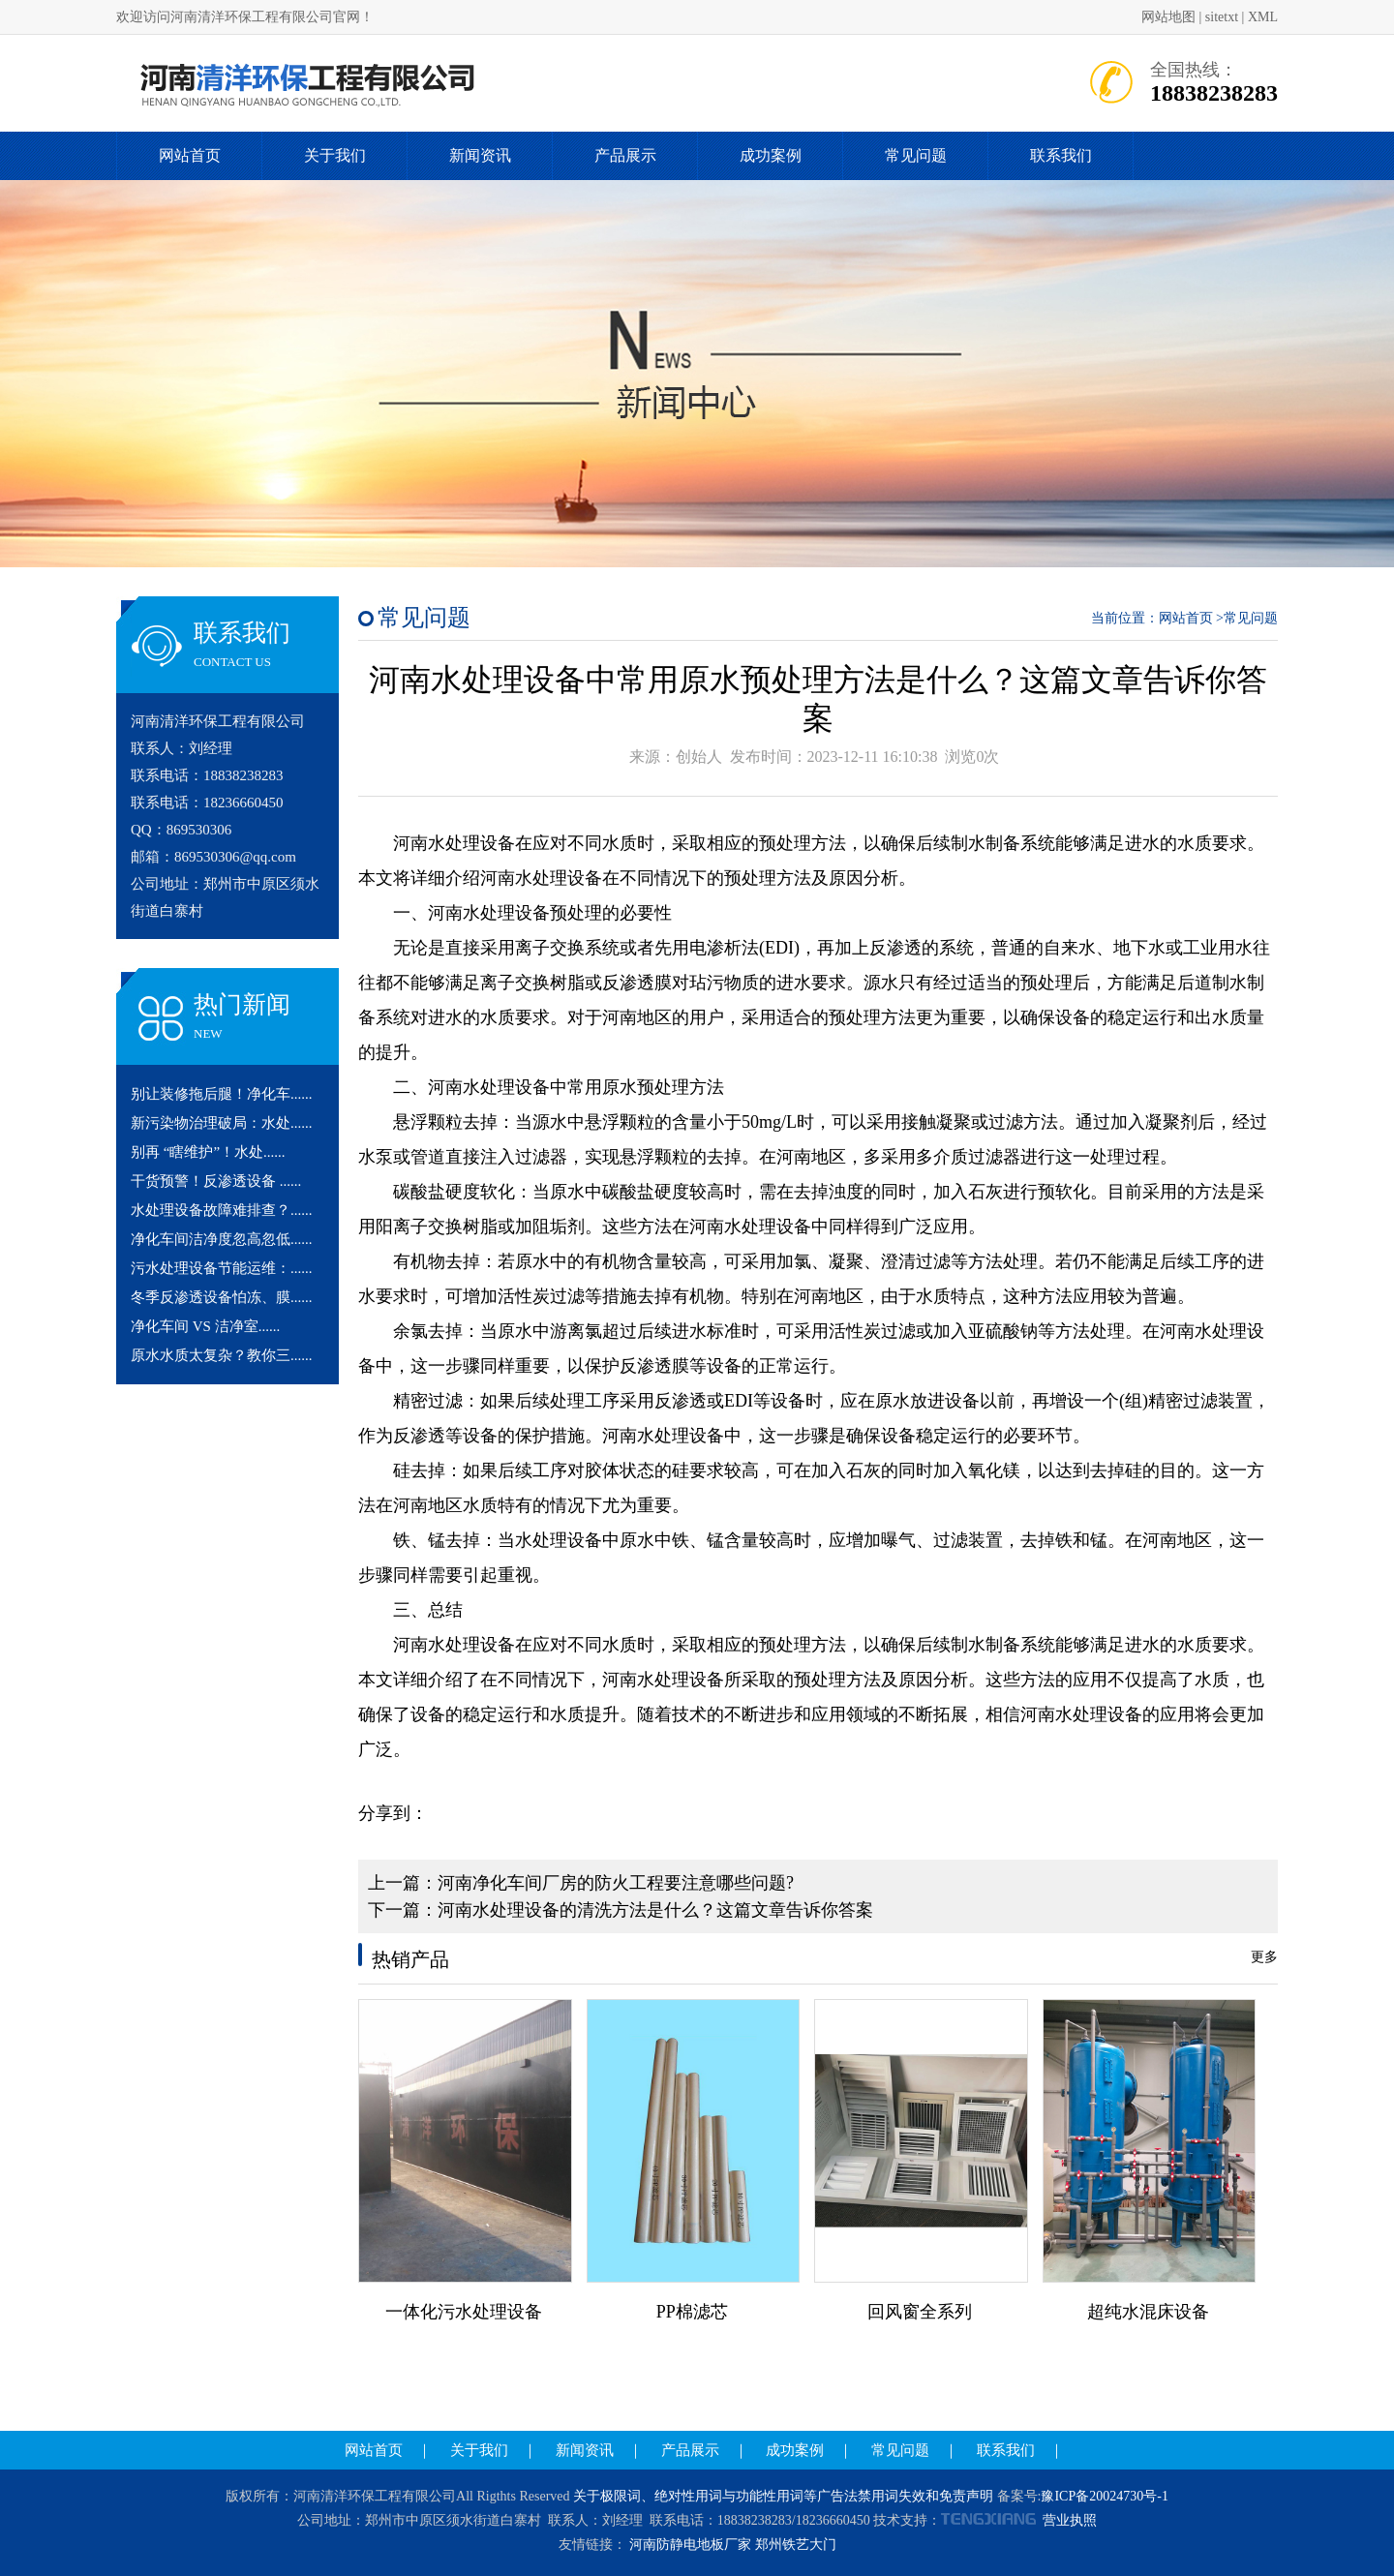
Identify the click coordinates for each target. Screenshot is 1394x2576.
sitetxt (1221, 17)
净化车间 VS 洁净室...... (205, 1326)
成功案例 (771, 155)
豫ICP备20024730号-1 (1104, 2496)
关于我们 (335, 155)
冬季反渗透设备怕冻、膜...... (222, 1297)
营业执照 (1070, 2520)
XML (1263, 17)
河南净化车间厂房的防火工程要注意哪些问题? (616, 1883)
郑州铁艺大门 (795, 2544)
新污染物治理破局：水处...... (222, 1123)
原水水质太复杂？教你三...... (222, 1355)
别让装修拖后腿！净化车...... (222, 1094)
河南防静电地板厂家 (690, 2544)
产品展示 (625, 155)
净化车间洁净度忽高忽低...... (222, 1239)
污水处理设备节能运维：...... (222, 1268)
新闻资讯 (480, 155)
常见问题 (916, 155)
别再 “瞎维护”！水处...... (208, 1152)
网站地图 (1168, 17)
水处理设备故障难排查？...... (222, 1210)
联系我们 (1061, 155)
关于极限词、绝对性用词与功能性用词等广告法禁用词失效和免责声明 (783, 2496)
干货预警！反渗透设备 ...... (216, 1181)
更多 (1264, 1957)
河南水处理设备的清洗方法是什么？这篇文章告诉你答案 (655, 1910)
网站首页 (190, 155)
